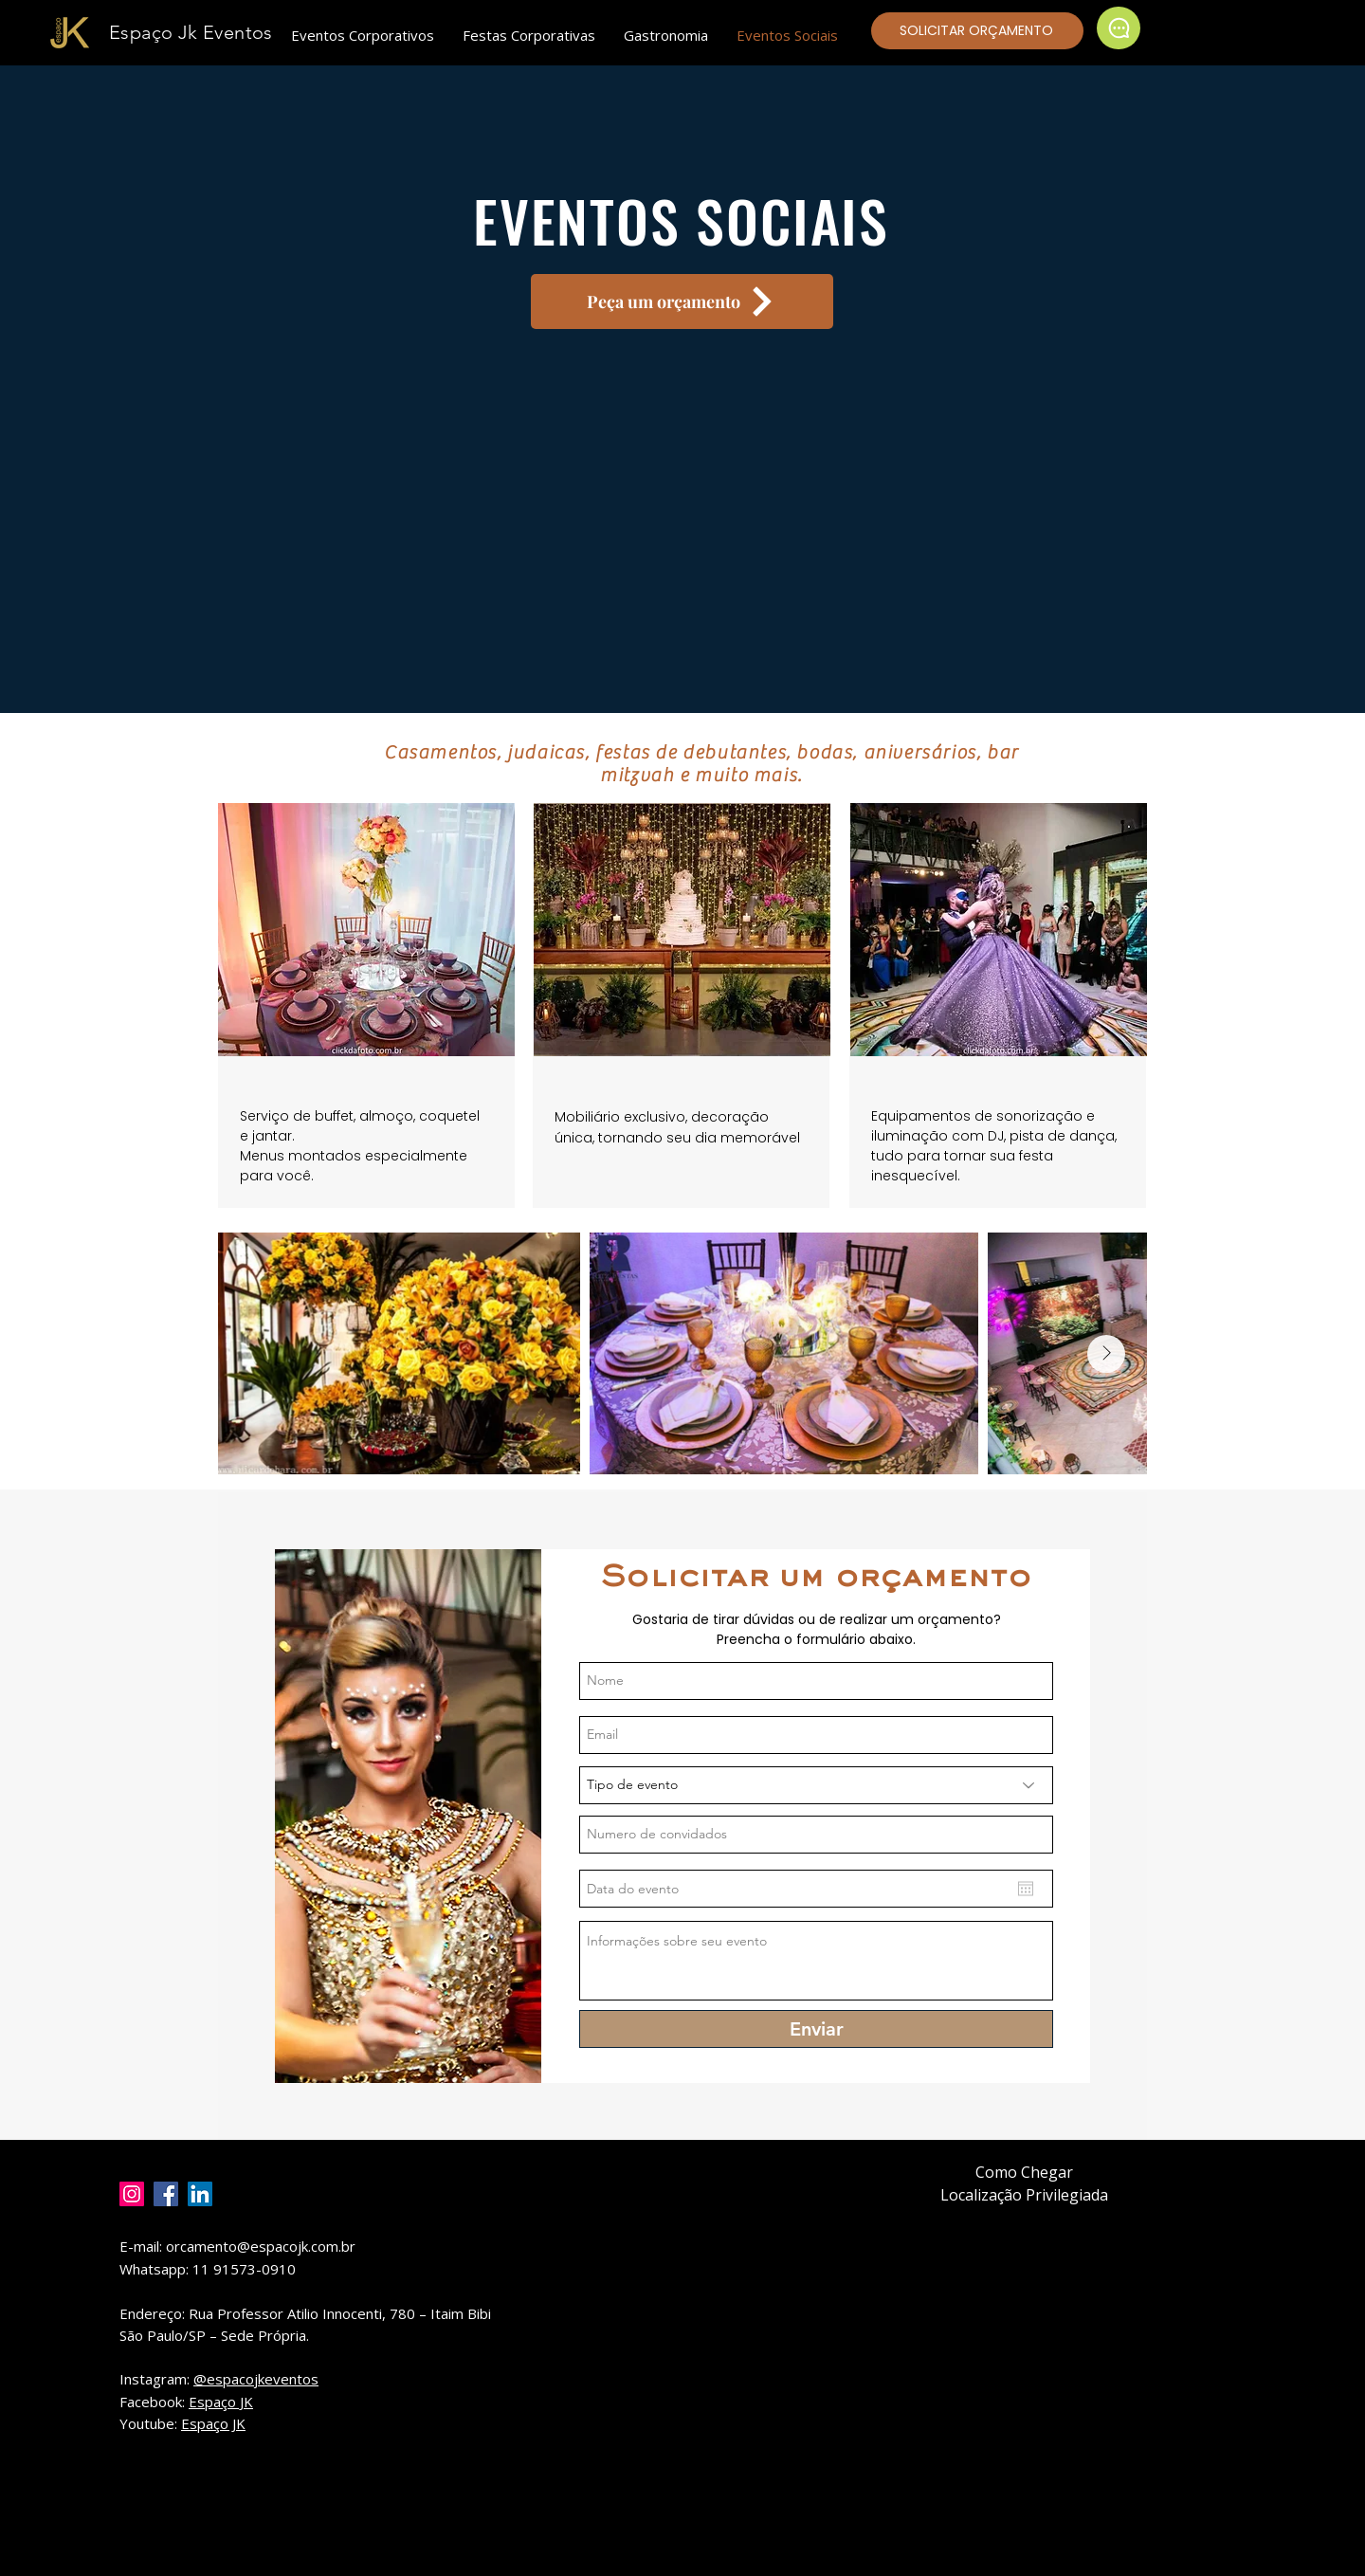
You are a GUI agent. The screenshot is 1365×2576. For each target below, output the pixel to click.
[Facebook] (166, 2194)
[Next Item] (1106, 1354)
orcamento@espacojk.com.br (260, 2246)
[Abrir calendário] (1025, 1888)
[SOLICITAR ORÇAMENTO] (977, 30)
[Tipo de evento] (816, 1785)
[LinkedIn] (200, 2194)
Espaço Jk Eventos (191, 32)
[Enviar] (816, 2029)
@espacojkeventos (255, 2378)
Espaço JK (221, 2401)
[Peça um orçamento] (682, 301)
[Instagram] (131, 2194)
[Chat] (1118, 28)
